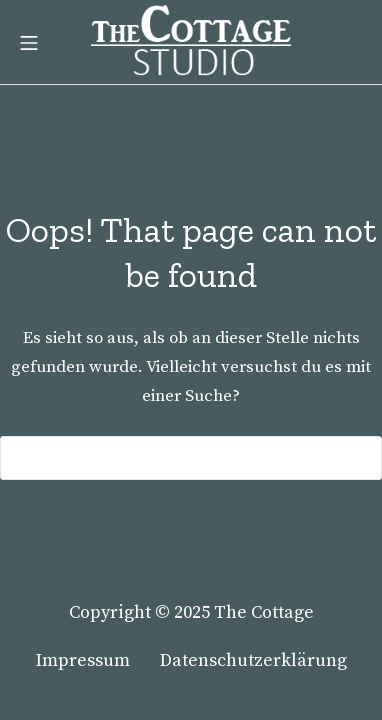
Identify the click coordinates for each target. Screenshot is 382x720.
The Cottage (264, 612)
